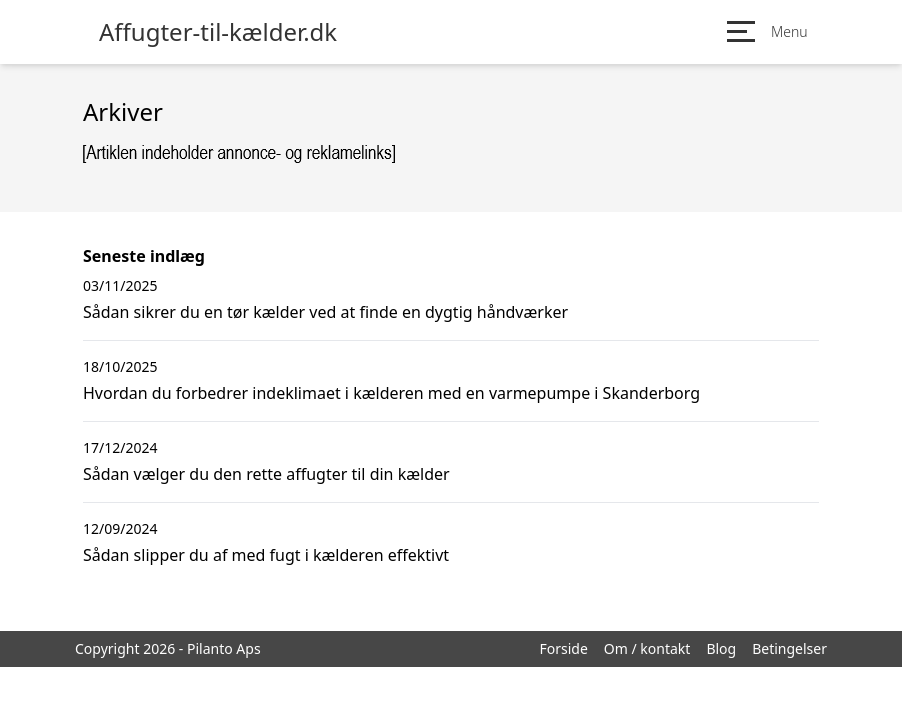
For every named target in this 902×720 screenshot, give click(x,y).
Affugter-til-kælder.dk (218, 32)
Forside (563, 648)
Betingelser (789, 648)
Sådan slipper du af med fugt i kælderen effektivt (266, 555)
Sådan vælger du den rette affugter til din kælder (266, 474)
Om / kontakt (647, 648)
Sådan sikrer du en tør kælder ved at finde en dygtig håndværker (325, 312)
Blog (721, 648)
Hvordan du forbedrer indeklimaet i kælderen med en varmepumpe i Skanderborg (391, 393)
